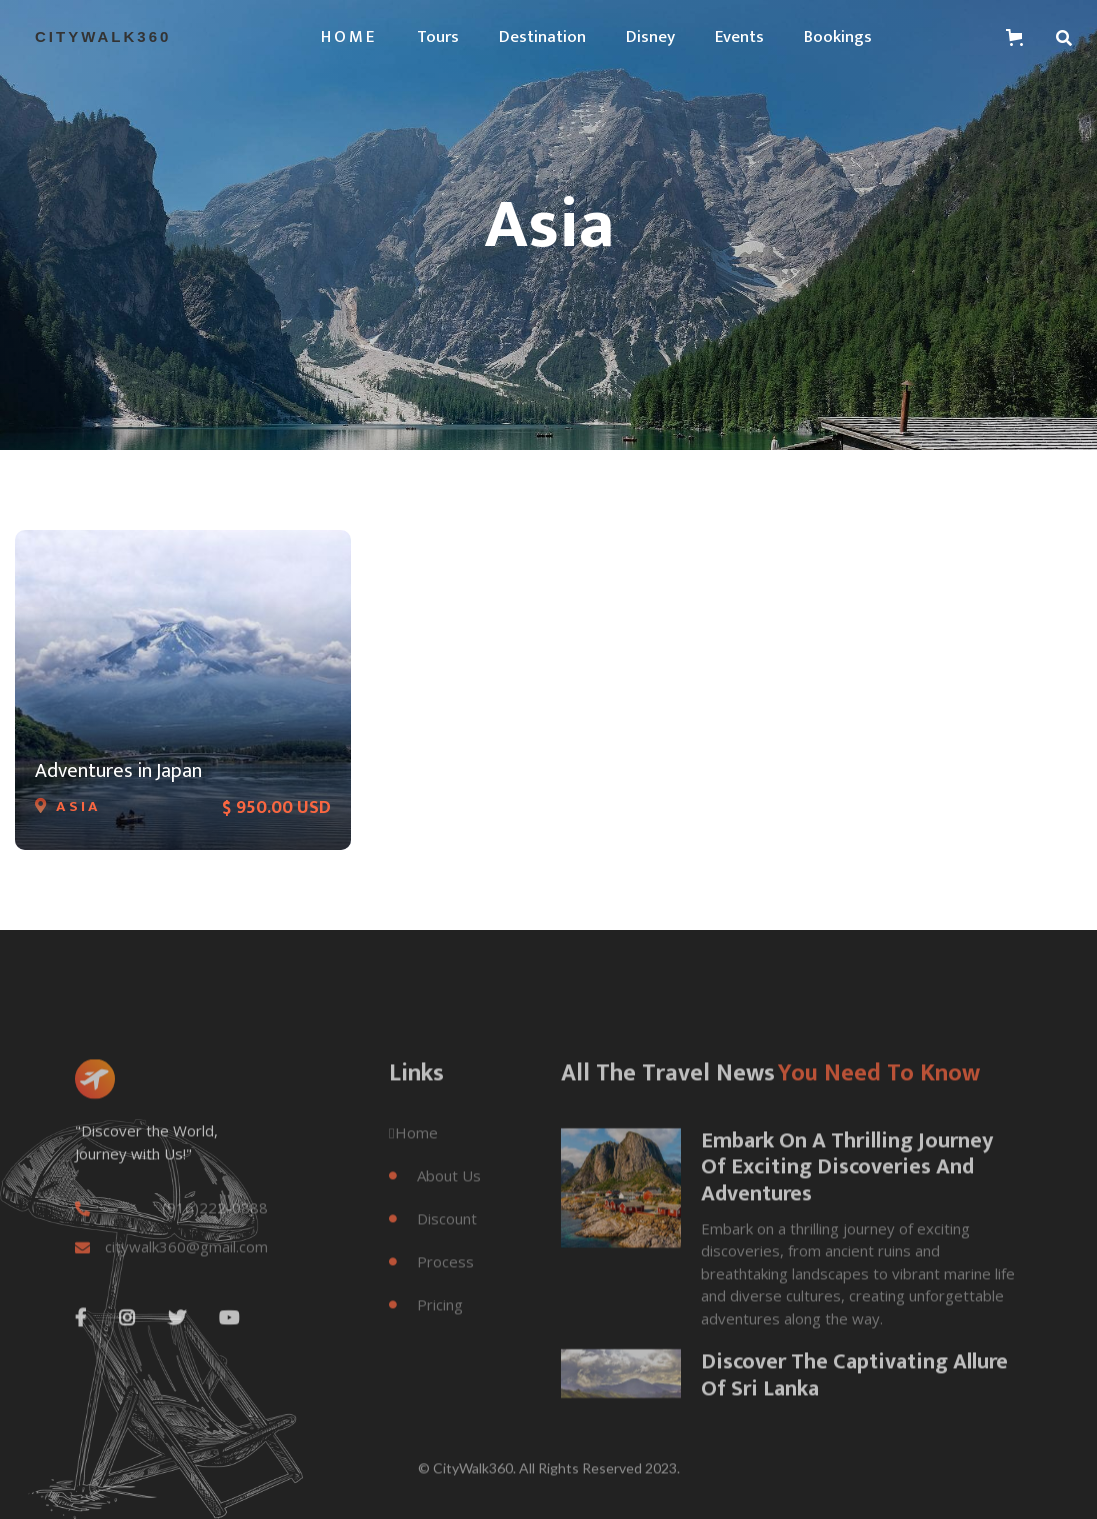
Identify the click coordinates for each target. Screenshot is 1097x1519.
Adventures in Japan (118, 771)
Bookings (838, 37)
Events (739, 37)
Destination (542, 37)
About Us (435, 1202)
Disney (650, 37)
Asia (78, 808)
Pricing (426, 1331)
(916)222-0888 (215, 1234)
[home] (103, 37)
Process (431, 1288)
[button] (349, 37)
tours (438, 37)
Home (413, 1159)
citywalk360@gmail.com (186, 1273)
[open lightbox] (621, 1215)
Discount (433, 1245)
